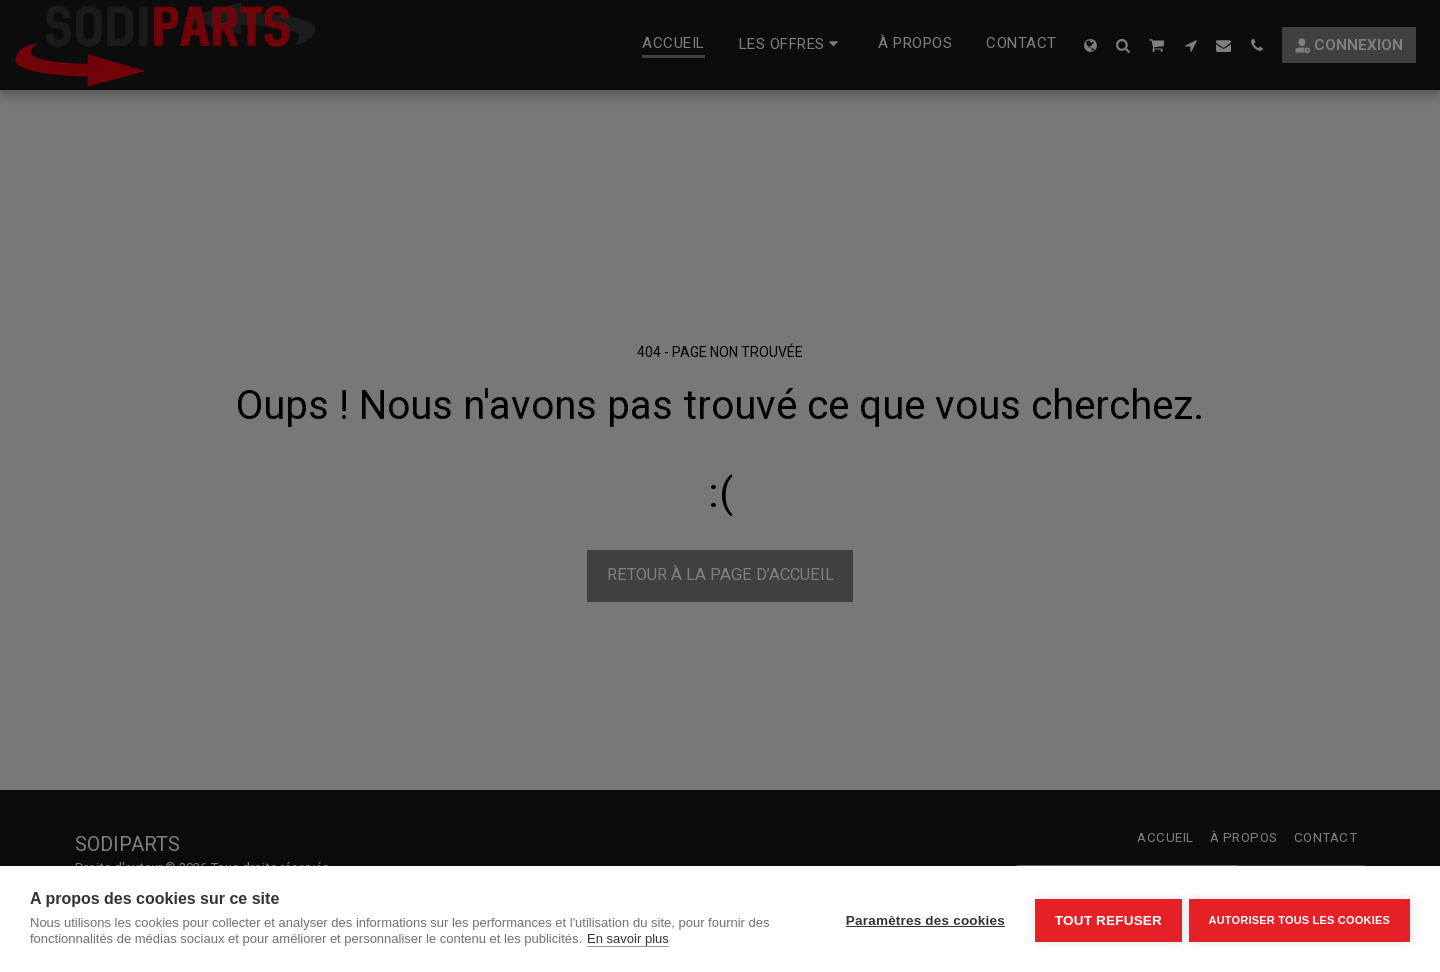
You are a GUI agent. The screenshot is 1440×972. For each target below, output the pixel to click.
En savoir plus (628, 938)
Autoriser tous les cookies (1299, 919)
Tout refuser (1104, 919)
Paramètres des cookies (921, 919)
